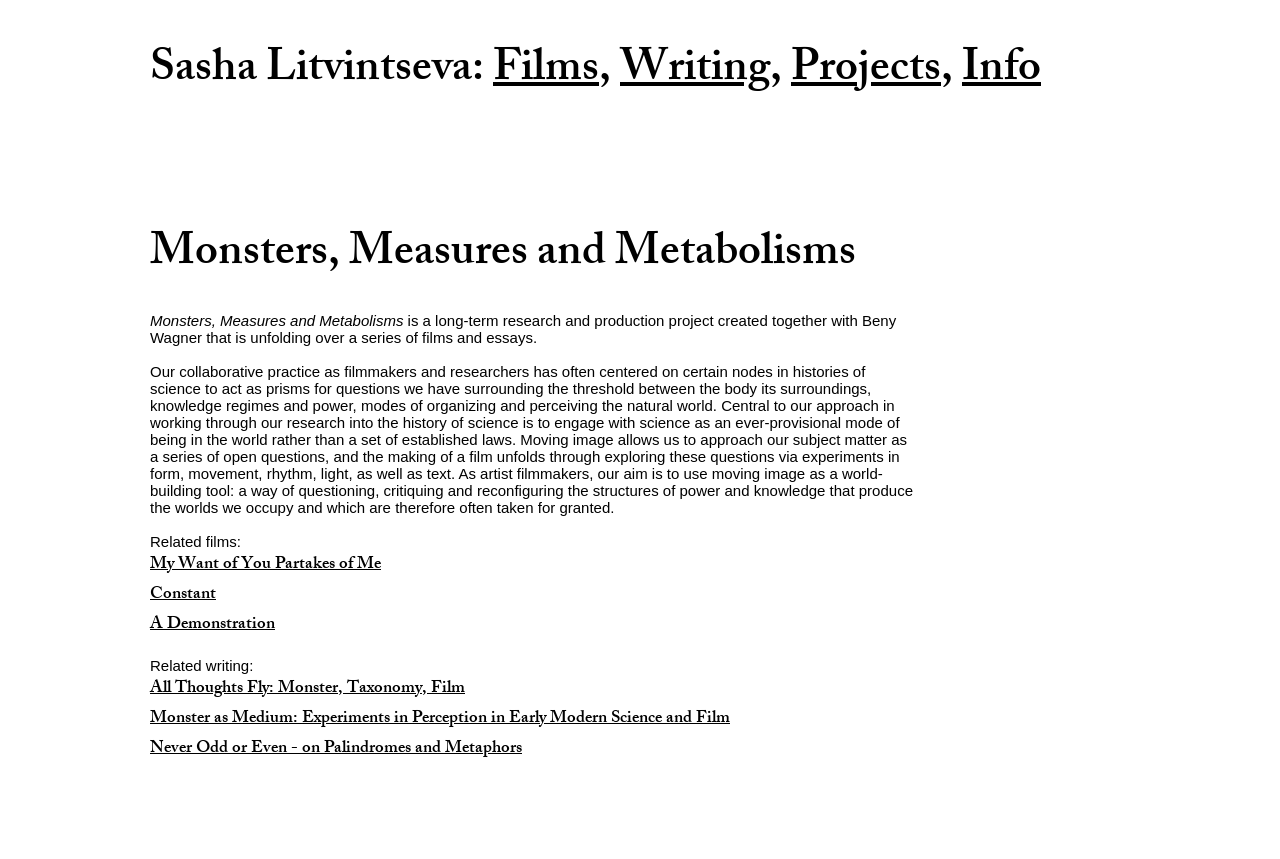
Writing (695, 72)
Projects (866, 72)
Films (546, 72)
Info (1001, 72)
